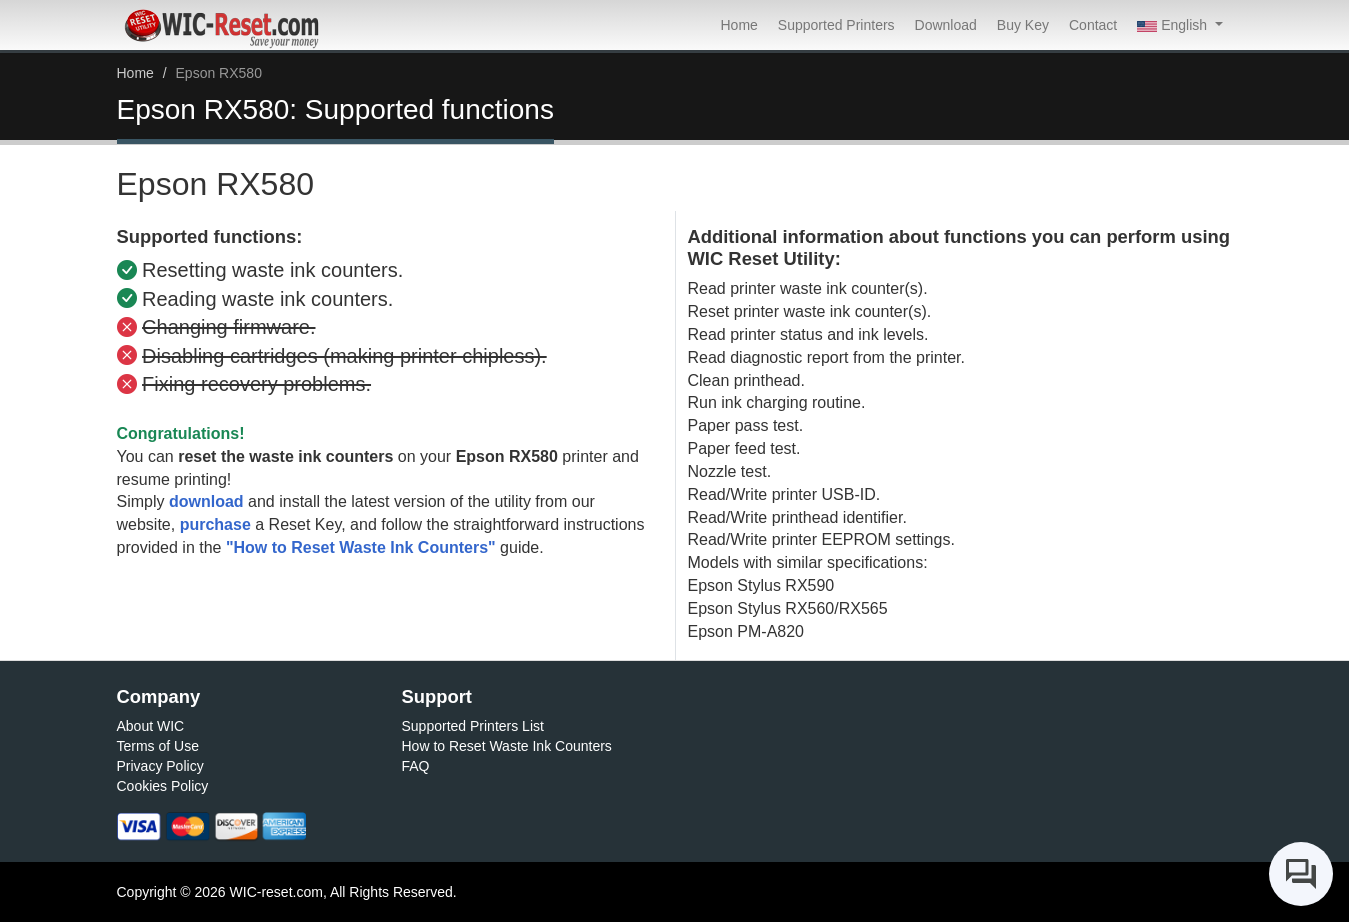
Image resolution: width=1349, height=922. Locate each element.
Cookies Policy (163, 786)
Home (738, 25)
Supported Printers (836, 25)
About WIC (151, 726)
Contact (1093, 25)
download (206, 501)
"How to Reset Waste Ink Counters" (361, 547)
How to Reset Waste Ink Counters (507, 746)
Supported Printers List (473, 726)
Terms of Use (158, 746)
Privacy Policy (160, 766)
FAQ (416, 766)
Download (946, 25)
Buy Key (1023, 25)
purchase (215, 524)
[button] (1179, 25)
